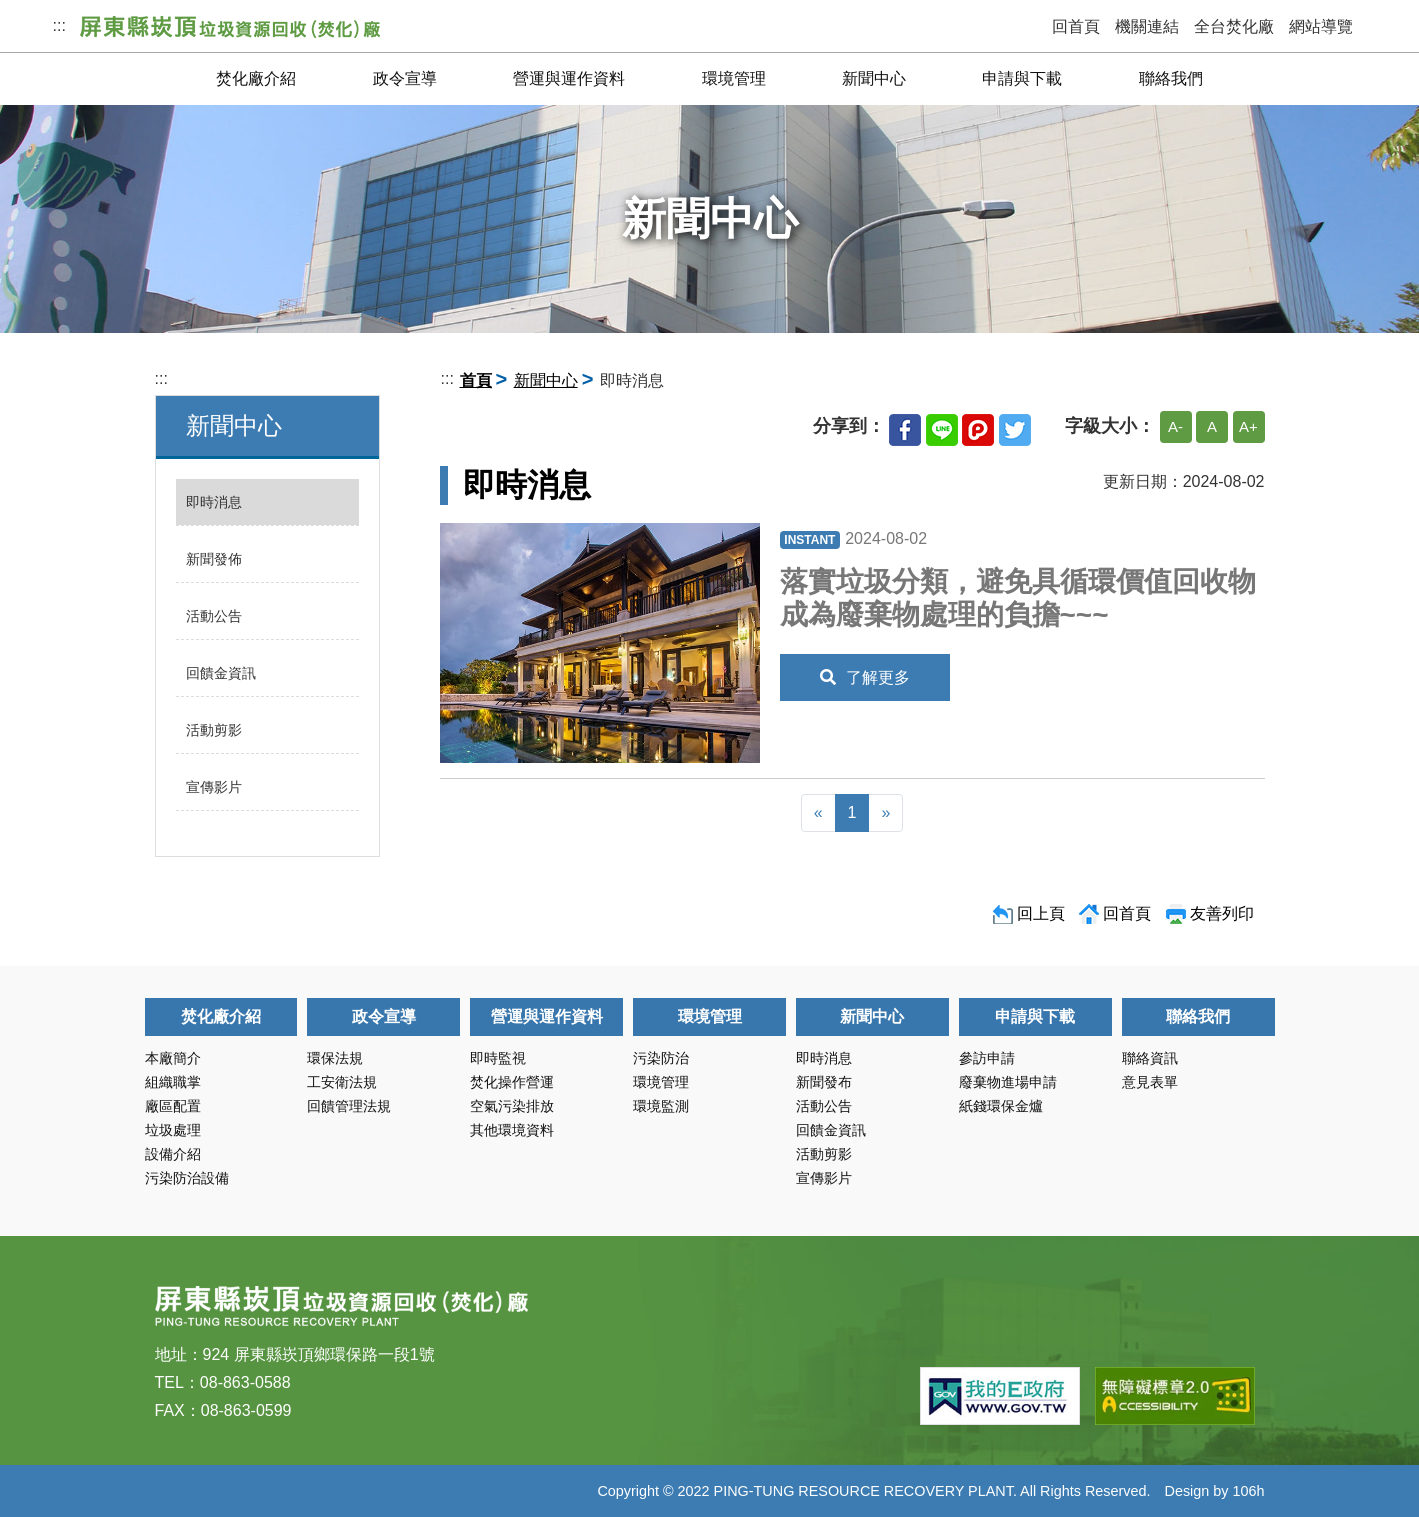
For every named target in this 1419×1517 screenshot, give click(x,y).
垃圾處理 (173, 1130)
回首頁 (1076, 26)
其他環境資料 (512, 1130)
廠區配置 (173, 1106)
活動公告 (214, 616)
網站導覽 (1321, 26)
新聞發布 (824, 1082)
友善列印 (1222, 913)
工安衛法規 (342, 1082)
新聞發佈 (214, 559)
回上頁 (1041, 913)
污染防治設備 (187, 1178)
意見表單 (1150, 1082)
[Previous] (818, 813)
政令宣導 (405, 78)
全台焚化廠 (1234, 26)
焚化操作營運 (512, 1082)
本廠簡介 (173, 1058)
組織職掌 (173, 1082)
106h (1248, 1491)
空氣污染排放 (512, 1106)
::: (59, 25)
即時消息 (214, 502)
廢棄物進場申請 (1008, 1082)
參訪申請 (987, 1058)
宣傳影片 (214, 787)
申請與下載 (1022, 78)
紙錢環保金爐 (1001, 1106)
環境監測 (661, 1106)
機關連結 (1147, 26)
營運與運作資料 (569, 78)
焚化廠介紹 (256, 78)
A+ (1248, 426)
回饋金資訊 (221, 673)
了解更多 (865, 677)
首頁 (476, 380)
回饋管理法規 (349, 1106)
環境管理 (734, 78)
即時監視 (498, 1058)
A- (1175, 426)
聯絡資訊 (1150, 1058)
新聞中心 (874, 78)
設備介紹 (173, 1154)
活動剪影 (214, 730)
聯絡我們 (1171, 78)
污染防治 (661, 1058)
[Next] (885, 813)
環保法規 (335, 1058)
